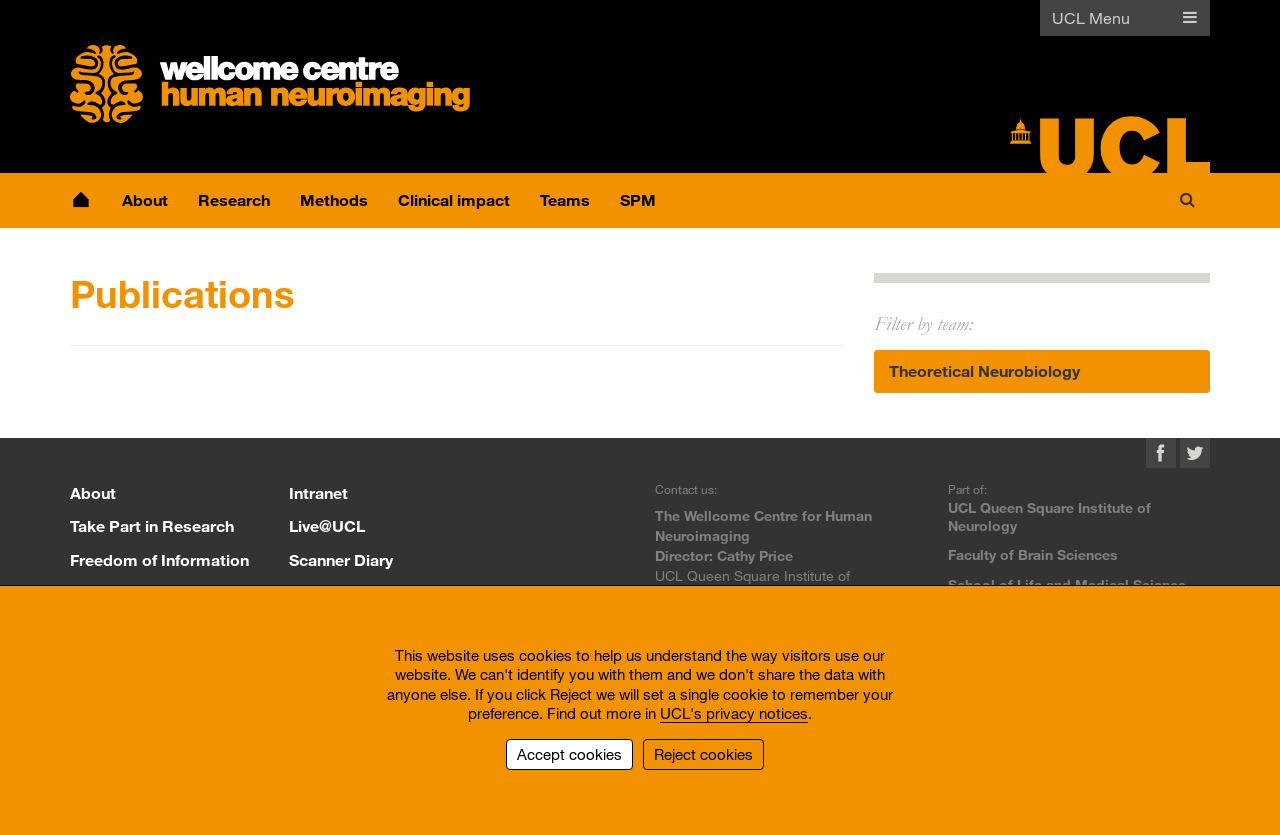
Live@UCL (327, 525)
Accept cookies (569, 754)
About (93, 492)
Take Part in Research (152, 525)
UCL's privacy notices (734, 713)
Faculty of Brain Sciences (1033, 554)
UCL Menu (1091, 17)
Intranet (318, 492)
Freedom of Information (159, 559)
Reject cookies (703, 754)
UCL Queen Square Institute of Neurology (1049, 516)
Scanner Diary (341, 559)
